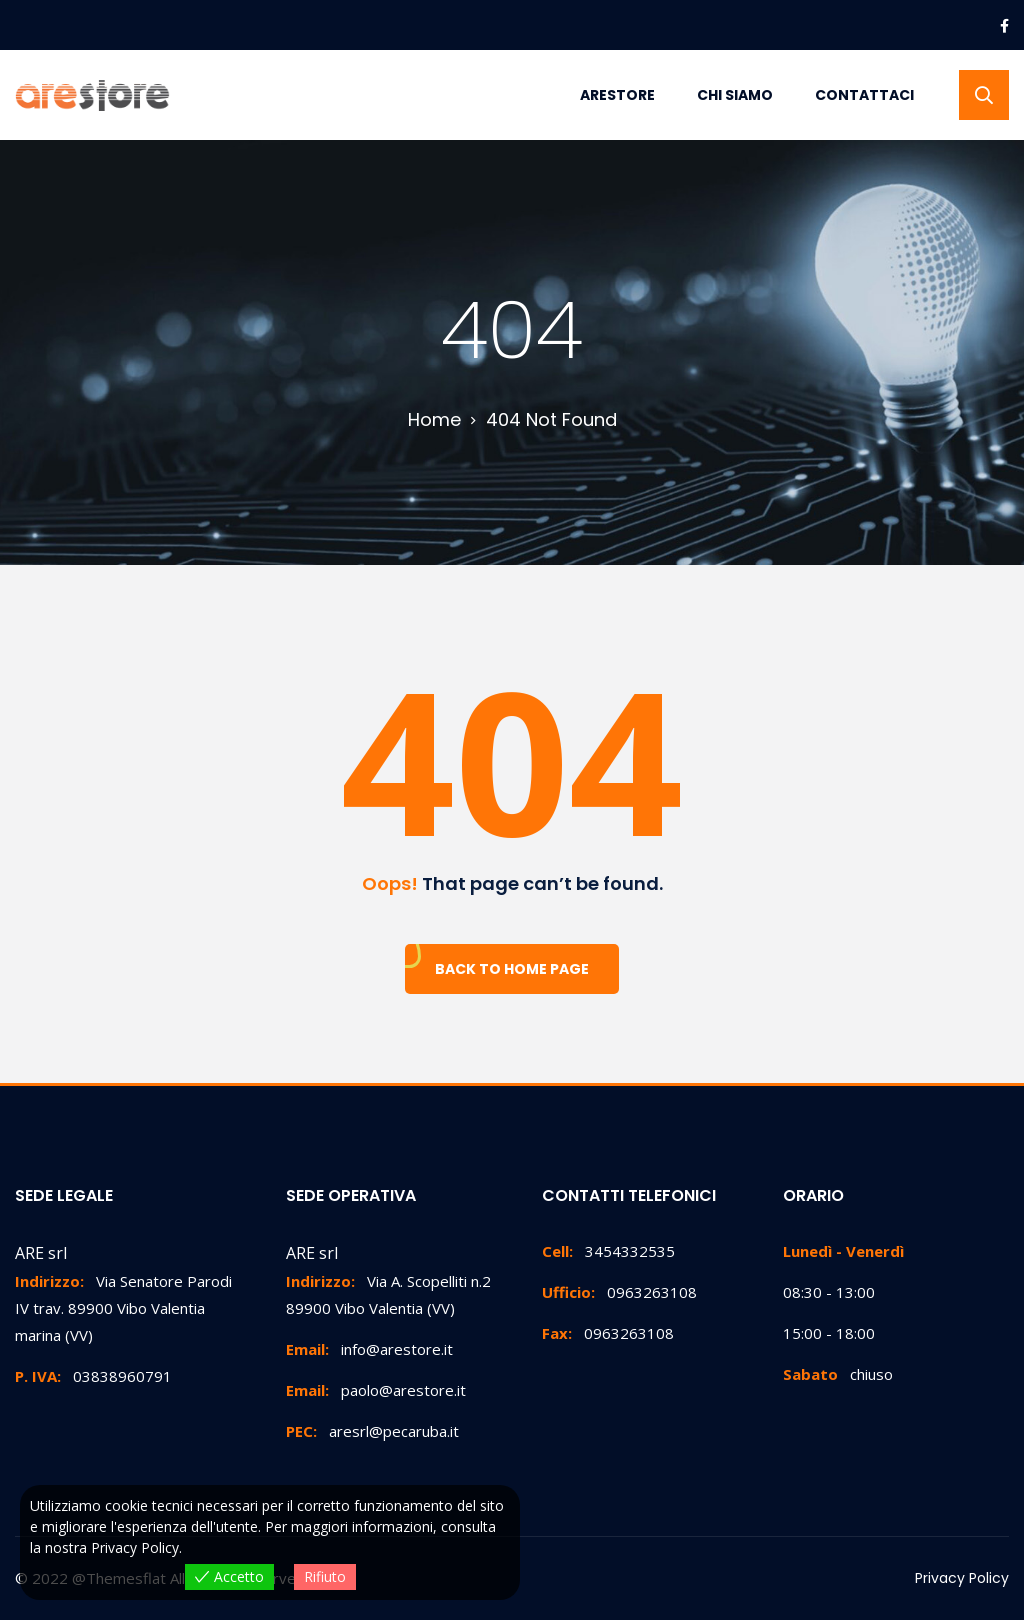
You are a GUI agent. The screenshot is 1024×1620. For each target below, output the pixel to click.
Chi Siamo (735, 95)
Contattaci (864, 95)
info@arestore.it (369, 1349)
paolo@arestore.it (376, 1390)
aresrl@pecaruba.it (372, 1431)
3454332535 (608, 1251)
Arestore (617, 95)
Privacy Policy (962, 1578)
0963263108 (619, 1292)
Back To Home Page (512, 969)
